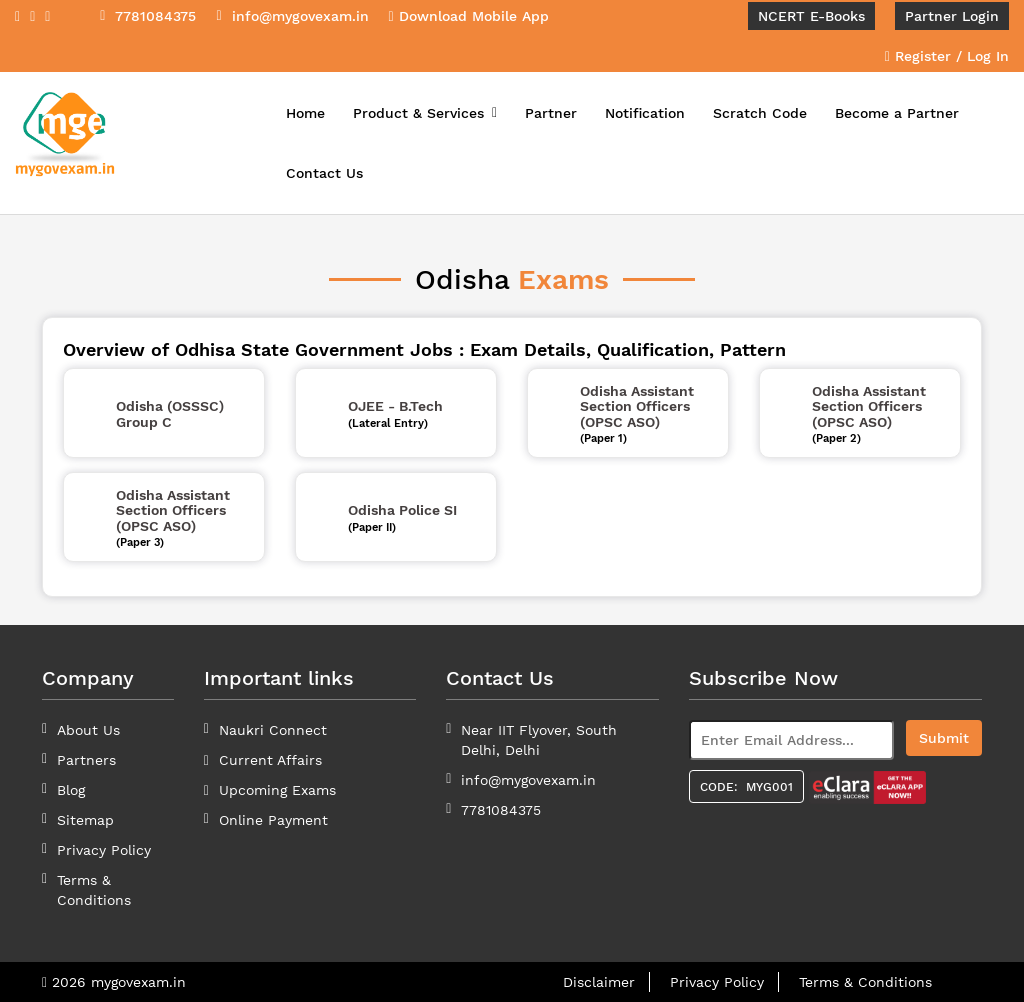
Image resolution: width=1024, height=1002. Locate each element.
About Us (88, 730)
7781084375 (501, 810)
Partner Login (952, 16)
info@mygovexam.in (528, 780)
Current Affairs (270, 760)
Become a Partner (897, 113)
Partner (551, 113)
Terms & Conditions (865, 982)
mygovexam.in (138, 982)
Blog (71, 790)
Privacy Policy (104, 850)
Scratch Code (760, 113)
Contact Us (324, 173)
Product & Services (425, 113)
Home (305, 113)
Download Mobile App (469, 16)
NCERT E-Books (811, 16)
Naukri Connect (273, 730)
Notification (645, 113)
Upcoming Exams (277, 790)
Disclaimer (599, 982)
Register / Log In (947, 56)
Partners (86, 760)
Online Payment (273, 820)
